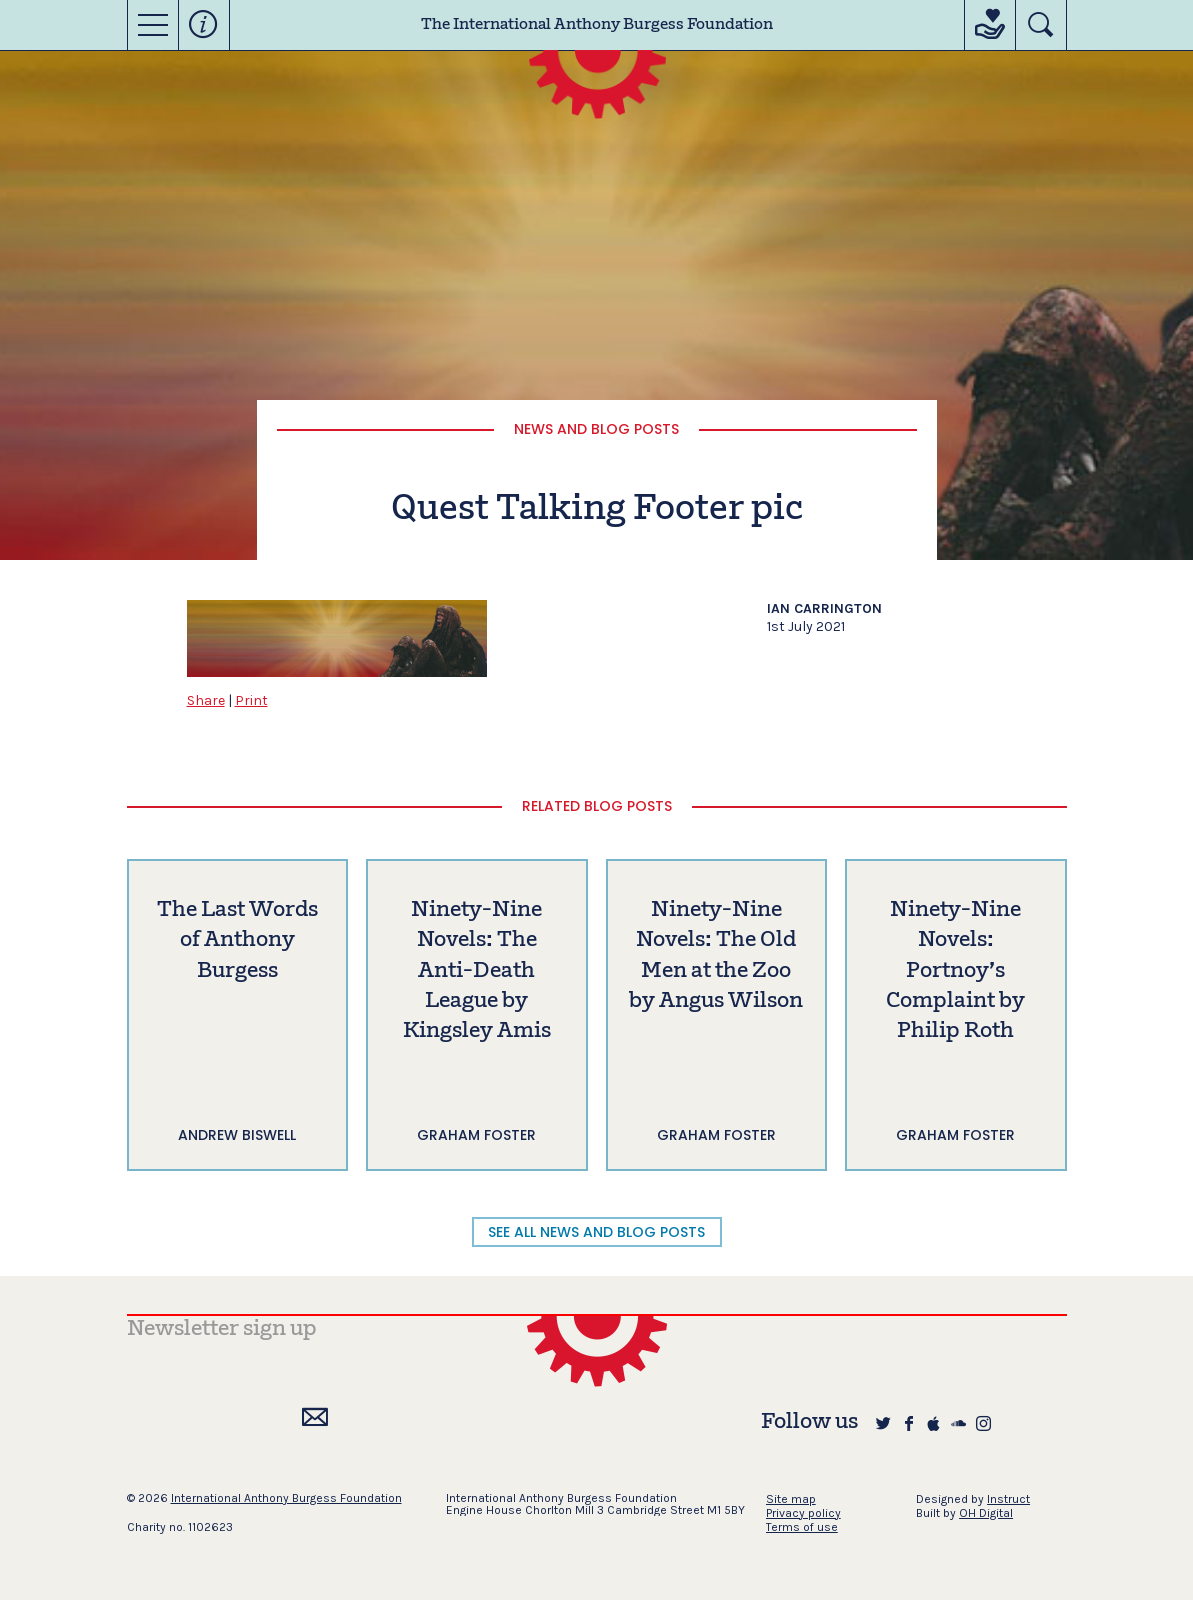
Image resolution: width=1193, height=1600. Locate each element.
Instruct (1008, 1499)
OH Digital (986, 1513)
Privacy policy (803, 1513)
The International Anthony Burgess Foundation (597, 25)
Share (206, 700)
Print (251, 700)
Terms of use (802, 1527)
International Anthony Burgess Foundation (286, 1498)
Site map (791, 1499)
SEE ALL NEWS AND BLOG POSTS (596, 1232)
